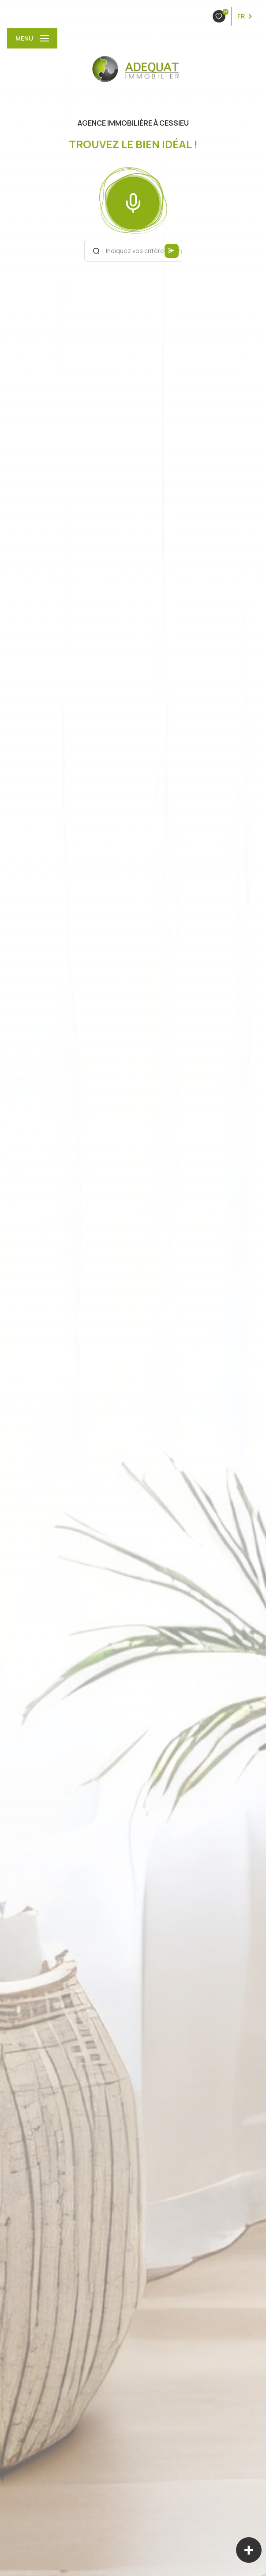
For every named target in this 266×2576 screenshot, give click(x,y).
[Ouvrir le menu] (32, 38)
